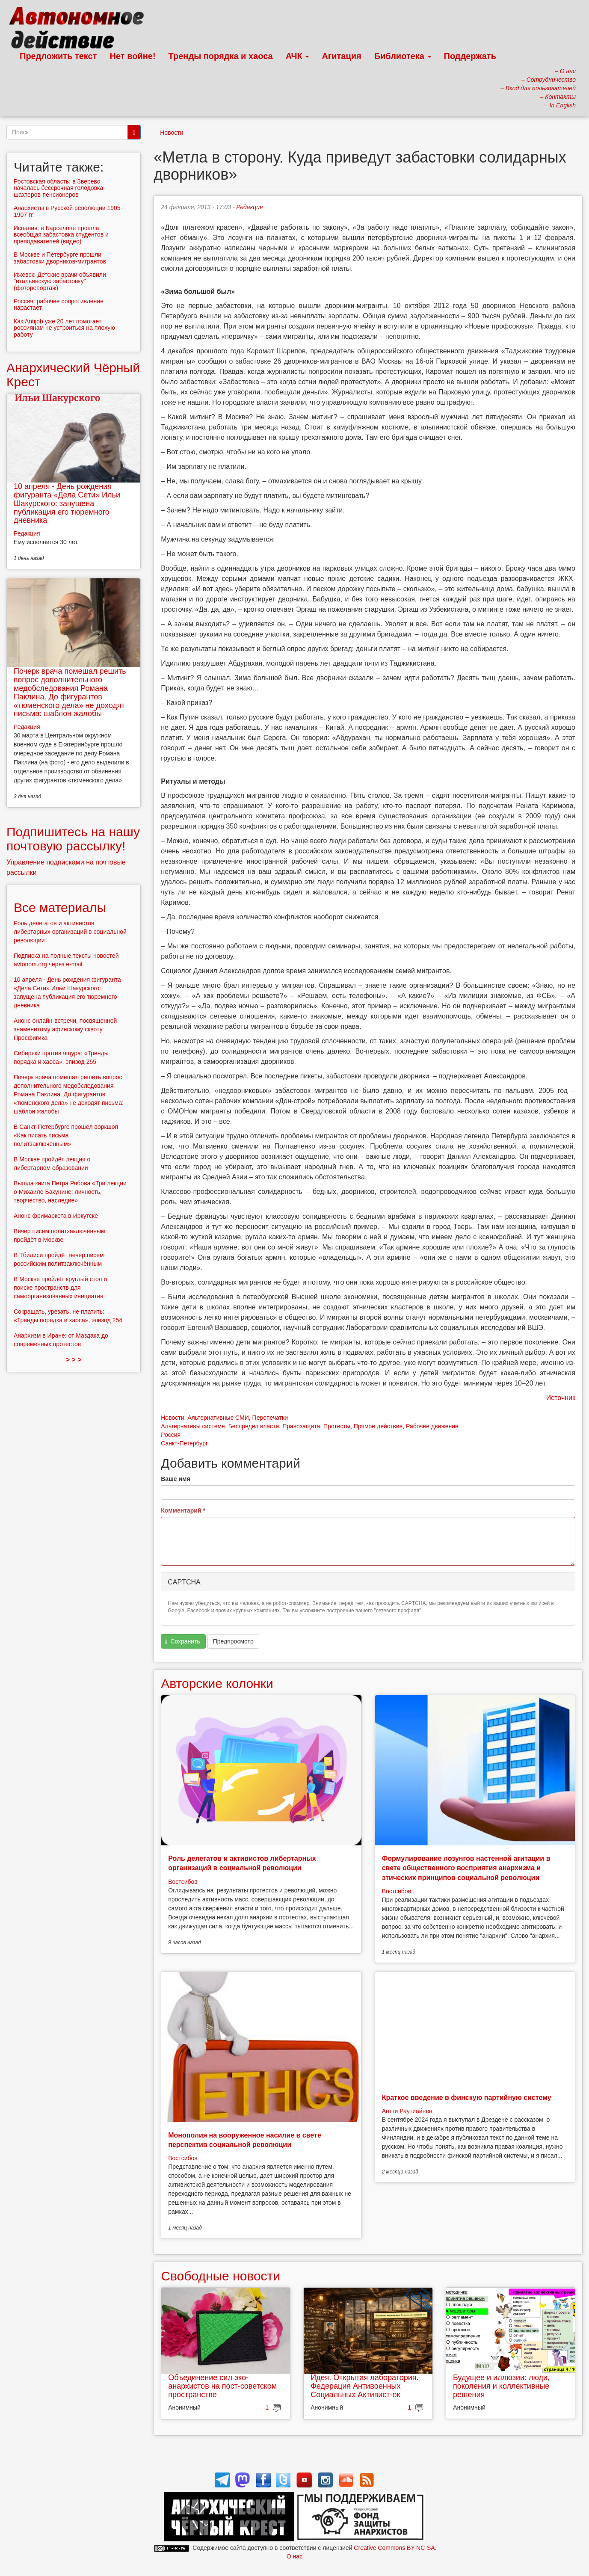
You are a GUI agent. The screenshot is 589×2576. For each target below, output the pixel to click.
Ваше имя (175, 1478)
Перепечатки (270, 1417)
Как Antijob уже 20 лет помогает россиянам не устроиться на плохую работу (64, 328)
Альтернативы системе (193, 1426)
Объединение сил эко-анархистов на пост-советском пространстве (222, 2386)
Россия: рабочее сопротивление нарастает (59, 304)
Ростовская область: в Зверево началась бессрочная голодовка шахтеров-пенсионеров (58, 188)
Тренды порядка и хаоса (221, 56)
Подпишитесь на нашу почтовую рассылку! (73, 839)
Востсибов (182, 1881)
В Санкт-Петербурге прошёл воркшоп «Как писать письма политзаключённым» (66, 1135)
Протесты (336, 1426)
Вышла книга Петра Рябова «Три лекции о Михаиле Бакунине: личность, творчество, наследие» (70, 1192)
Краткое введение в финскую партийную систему (466, 2097)
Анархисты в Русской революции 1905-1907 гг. (68, 211)
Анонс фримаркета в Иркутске (56, 1215)
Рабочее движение (432, 1426)
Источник (560, 1397)
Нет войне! (133, 56)
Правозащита (301, 1426)
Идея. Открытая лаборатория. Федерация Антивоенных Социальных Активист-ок (364, 2386)
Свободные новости (220, 2276)
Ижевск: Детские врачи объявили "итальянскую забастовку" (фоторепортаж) (60, 281)
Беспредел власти (253, 1426)
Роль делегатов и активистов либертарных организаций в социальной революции (70, 932)
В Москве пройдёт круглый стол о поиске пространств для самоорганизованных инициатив (60, 1288)
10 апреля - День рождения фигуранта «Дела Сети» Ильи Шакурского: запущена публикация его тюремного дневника (67, 503)
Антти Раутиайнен (407, 2111)
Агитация (341, 56)
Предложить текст (58, 56)
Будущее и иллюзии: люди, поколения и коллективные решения (501, 2386)
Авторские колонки (217, 1683)
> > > (74, 1359)
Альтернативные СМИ (218, 1417)
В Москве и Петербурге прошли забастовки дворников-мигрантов (60, 257)
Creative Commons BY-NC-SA (394, 2547)
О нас (294, 2556)
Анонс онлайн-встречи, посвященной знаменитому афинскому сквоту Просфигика (65, 1029)
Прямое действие (378, 1426)
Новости (171, 132)
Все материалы (60, 907)
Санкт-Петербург (184, 1443)
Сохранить (182, 1641)
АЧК (297, 56)
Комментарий (183, 1510)
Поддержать (470, 56)
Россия (171, 1434)
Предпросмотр (233, 1641)
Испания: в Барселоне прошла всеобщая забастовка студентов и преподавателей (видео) (61, 235)
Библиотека (402, 56)
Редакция (249, 207)
